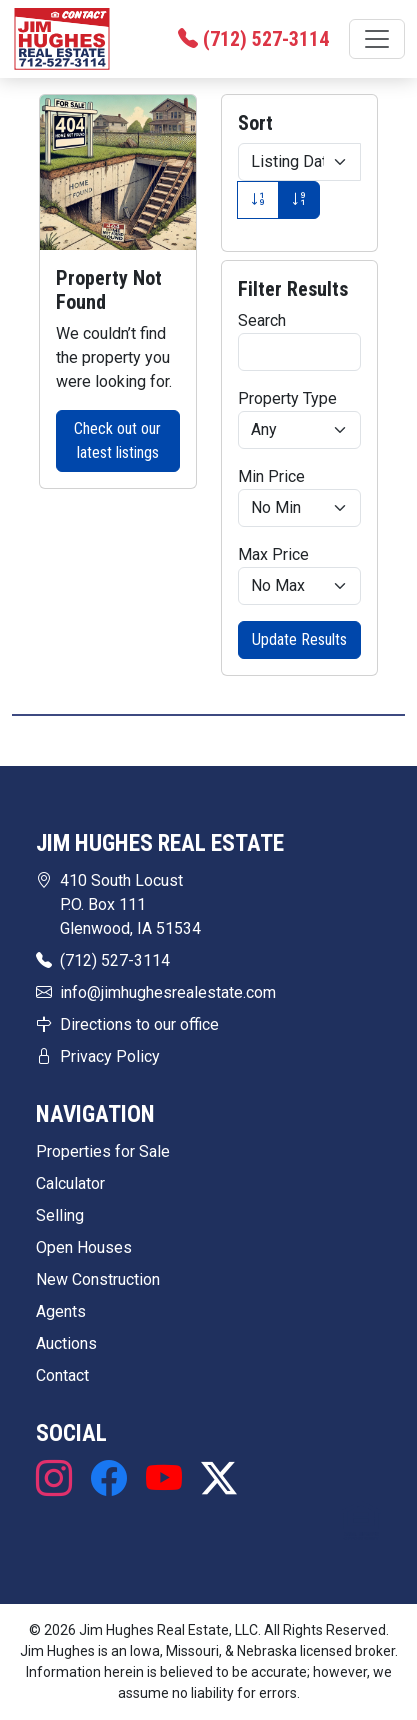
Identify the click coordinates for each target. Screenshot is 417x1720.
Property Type (287, 398)
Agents (61, 1311)
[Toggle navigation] (377, 39)
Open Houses (84, 1247)
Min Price (271, 476)
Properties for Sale (103, 1151)
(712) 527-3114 (115, 960)
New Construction (98, 1279)
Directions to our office (139, 1024)
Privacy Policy (110, 1056)
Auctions (66, 1343)
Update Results (299, 639)
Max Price (273, 554)
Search (262, 320)
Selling (60, 1215)
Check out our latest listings (117, 440)
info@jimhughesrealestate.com (168, 992)
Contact (62, 1375)
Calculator (70, 1183)
